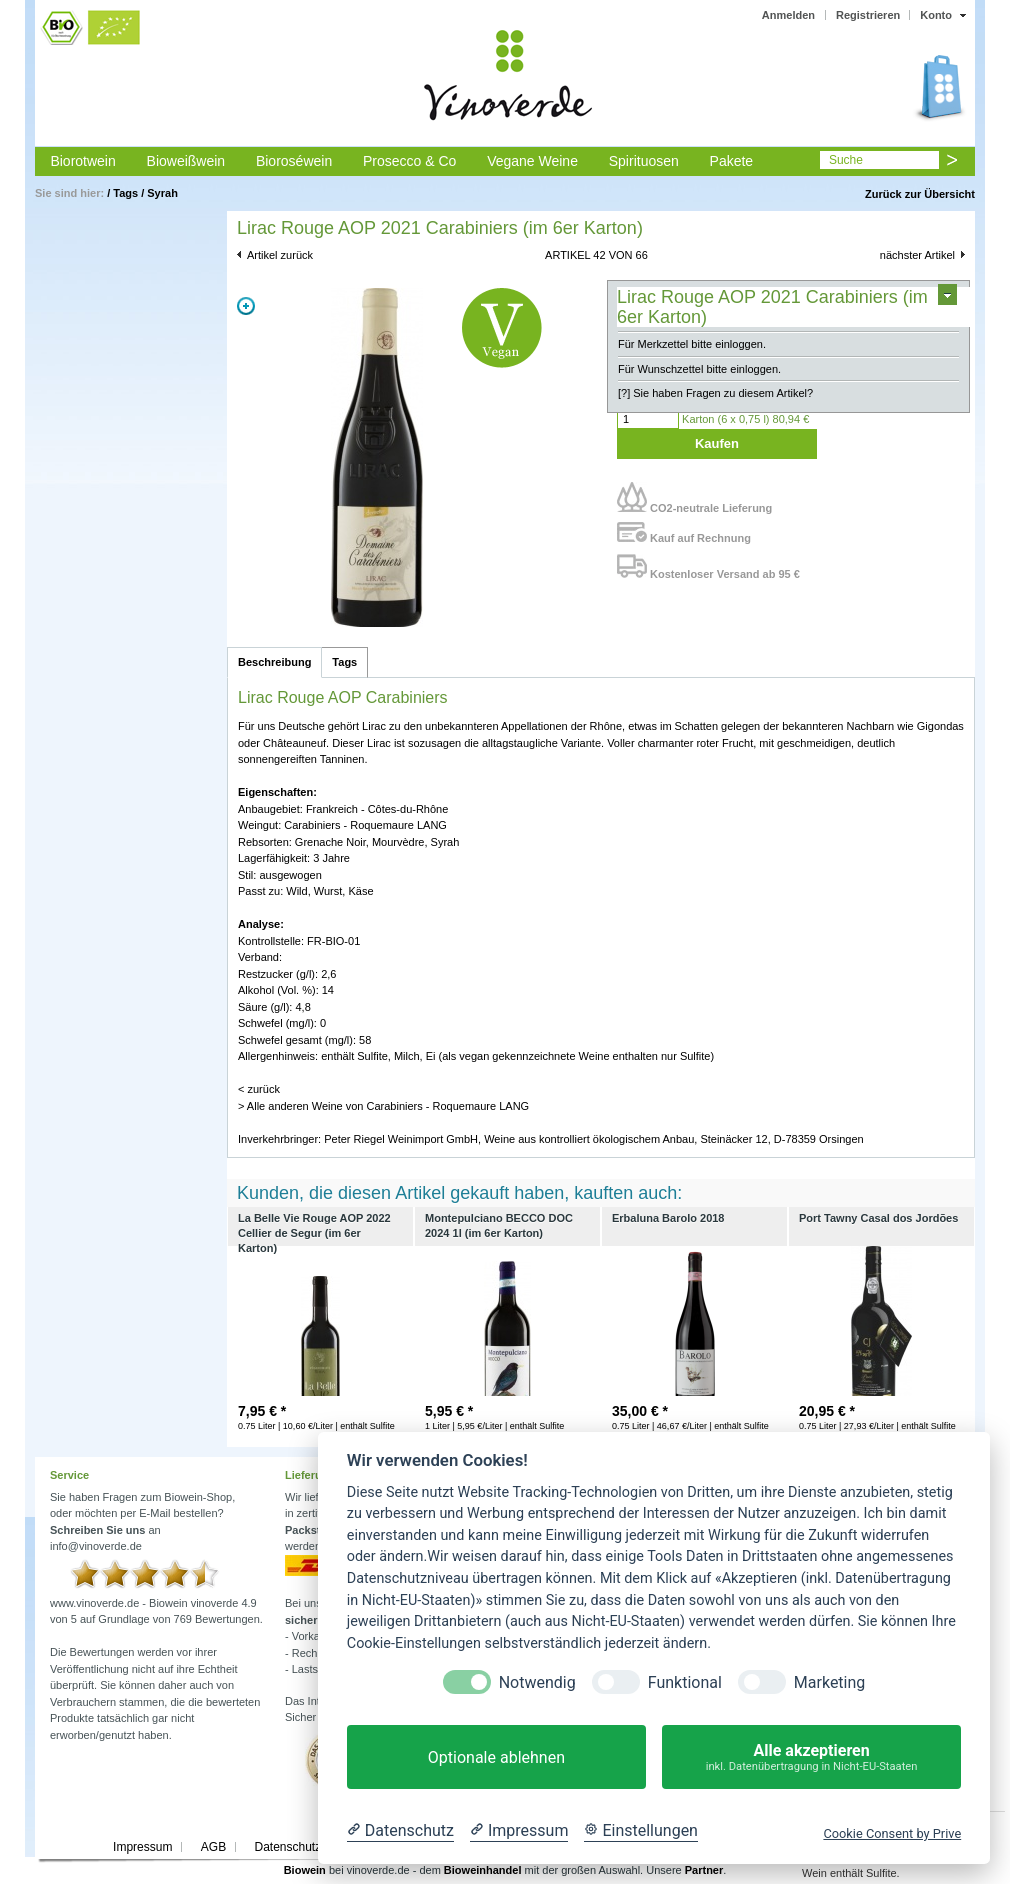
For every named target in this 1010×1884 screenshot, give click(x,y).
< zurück (259, 1089)
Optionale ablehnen (496, 1757)
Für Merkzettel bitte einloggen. (692, 344)
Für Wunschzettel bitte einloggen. (699, 369)
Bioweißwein (186, 161)
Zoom (246, 306)
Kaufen (717, 443)
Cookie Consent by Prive (892, 1833)
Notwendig (537, 1682)
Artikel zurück (280, 255)
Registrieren (868, 15)
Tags (125, 193)
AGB (213, 1847)
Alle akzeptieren (811, 1757)
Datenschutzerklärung (312, 1847)
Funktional (685, 1682)
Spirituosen (644, 161)
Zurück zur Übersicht (920, 194)
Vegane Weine (532, 161)
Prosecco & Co (409, 161)
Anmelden (788, 15)
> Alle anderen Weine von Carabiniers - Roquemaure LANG (383, 1106)
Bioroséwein (294, 161)
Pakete (732, 161)
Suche (846, 160)
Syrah (162, 193)
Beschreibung (274, 662)
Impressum (142, 1847)
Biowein (305, 1870)
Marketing (829, 1682)
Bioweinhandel (483, 1870)
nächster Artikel (917, 255)
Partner (704, 1870)
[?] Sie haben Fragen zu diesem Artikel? (715, 393)
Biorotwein (82, 161)
